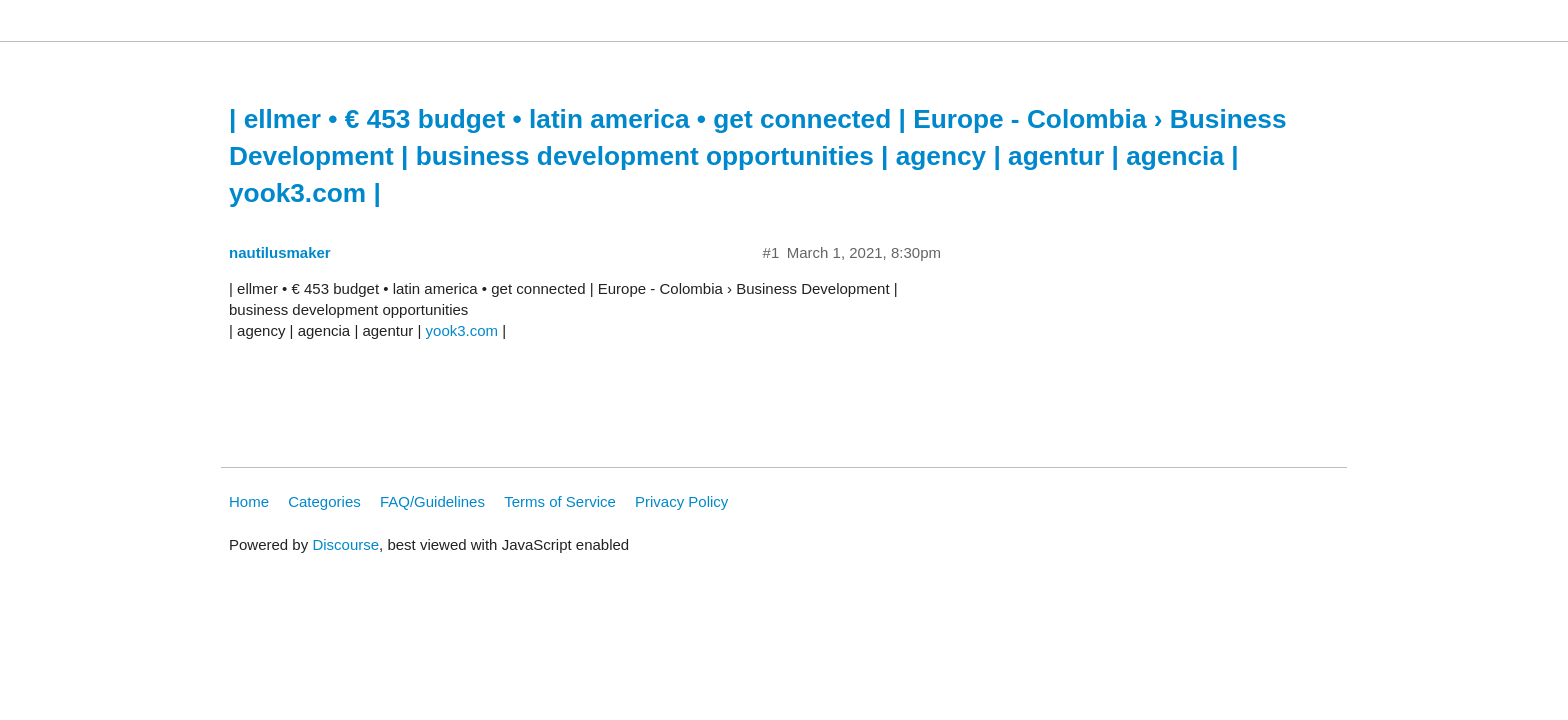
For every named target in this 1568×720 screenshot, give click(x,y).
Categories (324, 501)
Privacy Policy (681, 501)
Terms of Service (560, 501)
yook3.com (462, 330)
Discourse (345, 544)
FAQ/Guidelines (432, 501)
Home (249, 501)
